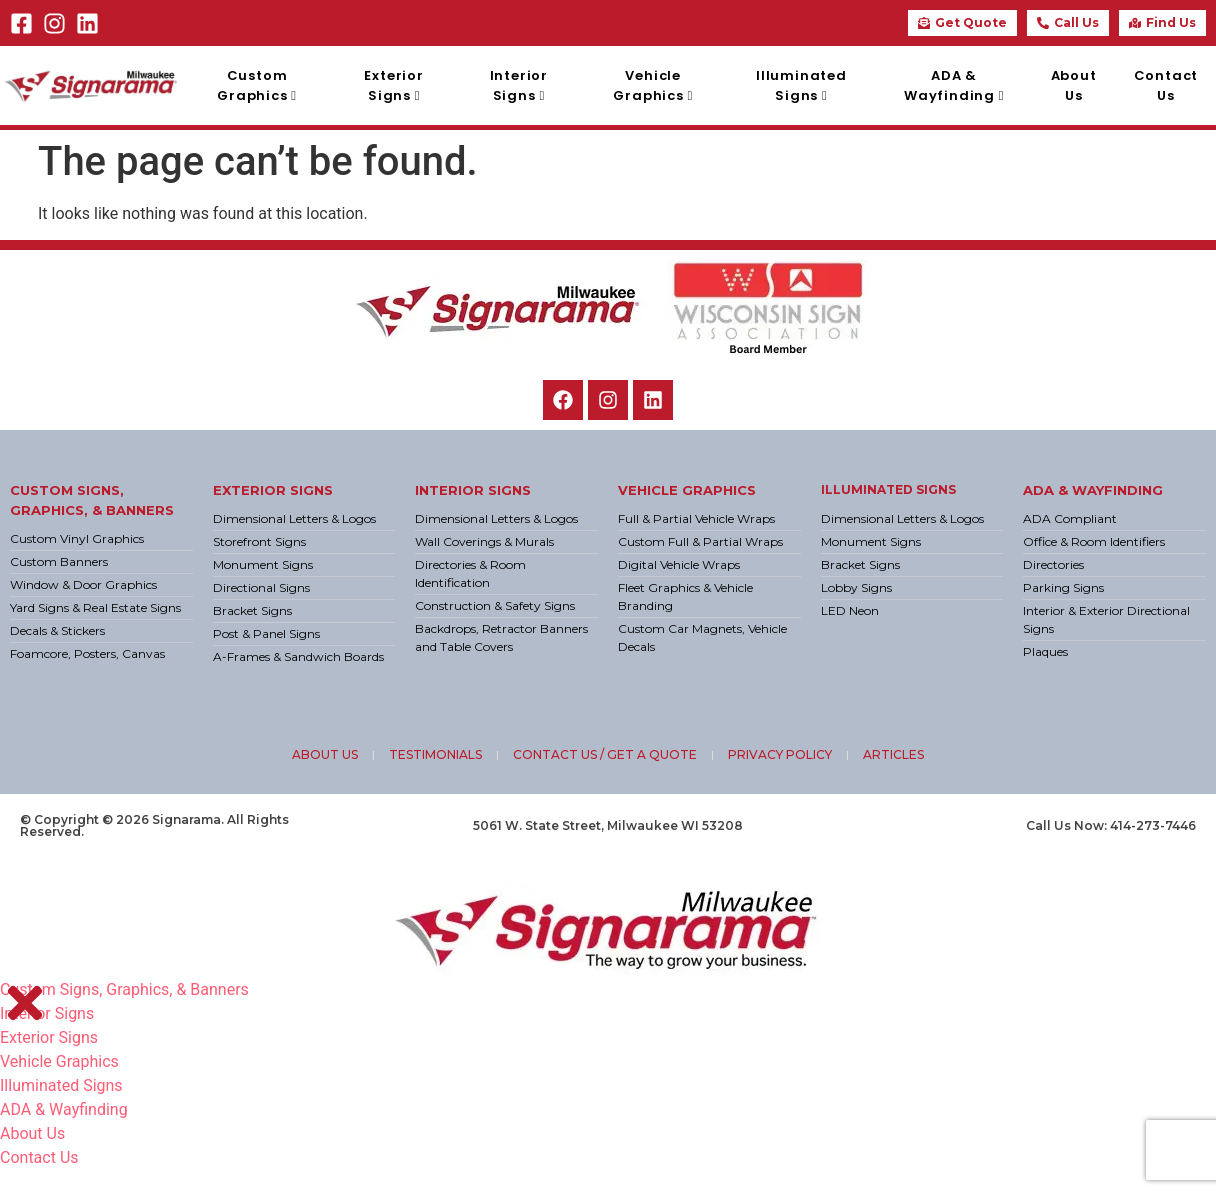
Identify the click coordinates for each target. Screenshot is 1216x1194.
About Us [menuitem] (1074, 85)
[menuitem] (257, 85)
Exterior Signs (273, 490)
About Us (32, 1133)
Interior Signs (473, 490)
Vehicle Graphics (687, 490)
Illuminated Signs (888, 489)
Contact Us (39, 1157)
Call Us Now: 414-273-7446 (1111, 825)
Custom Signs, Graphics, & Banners (124, 989)
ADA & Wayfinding (1093, 490)
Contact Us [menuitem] (1166, 85)
